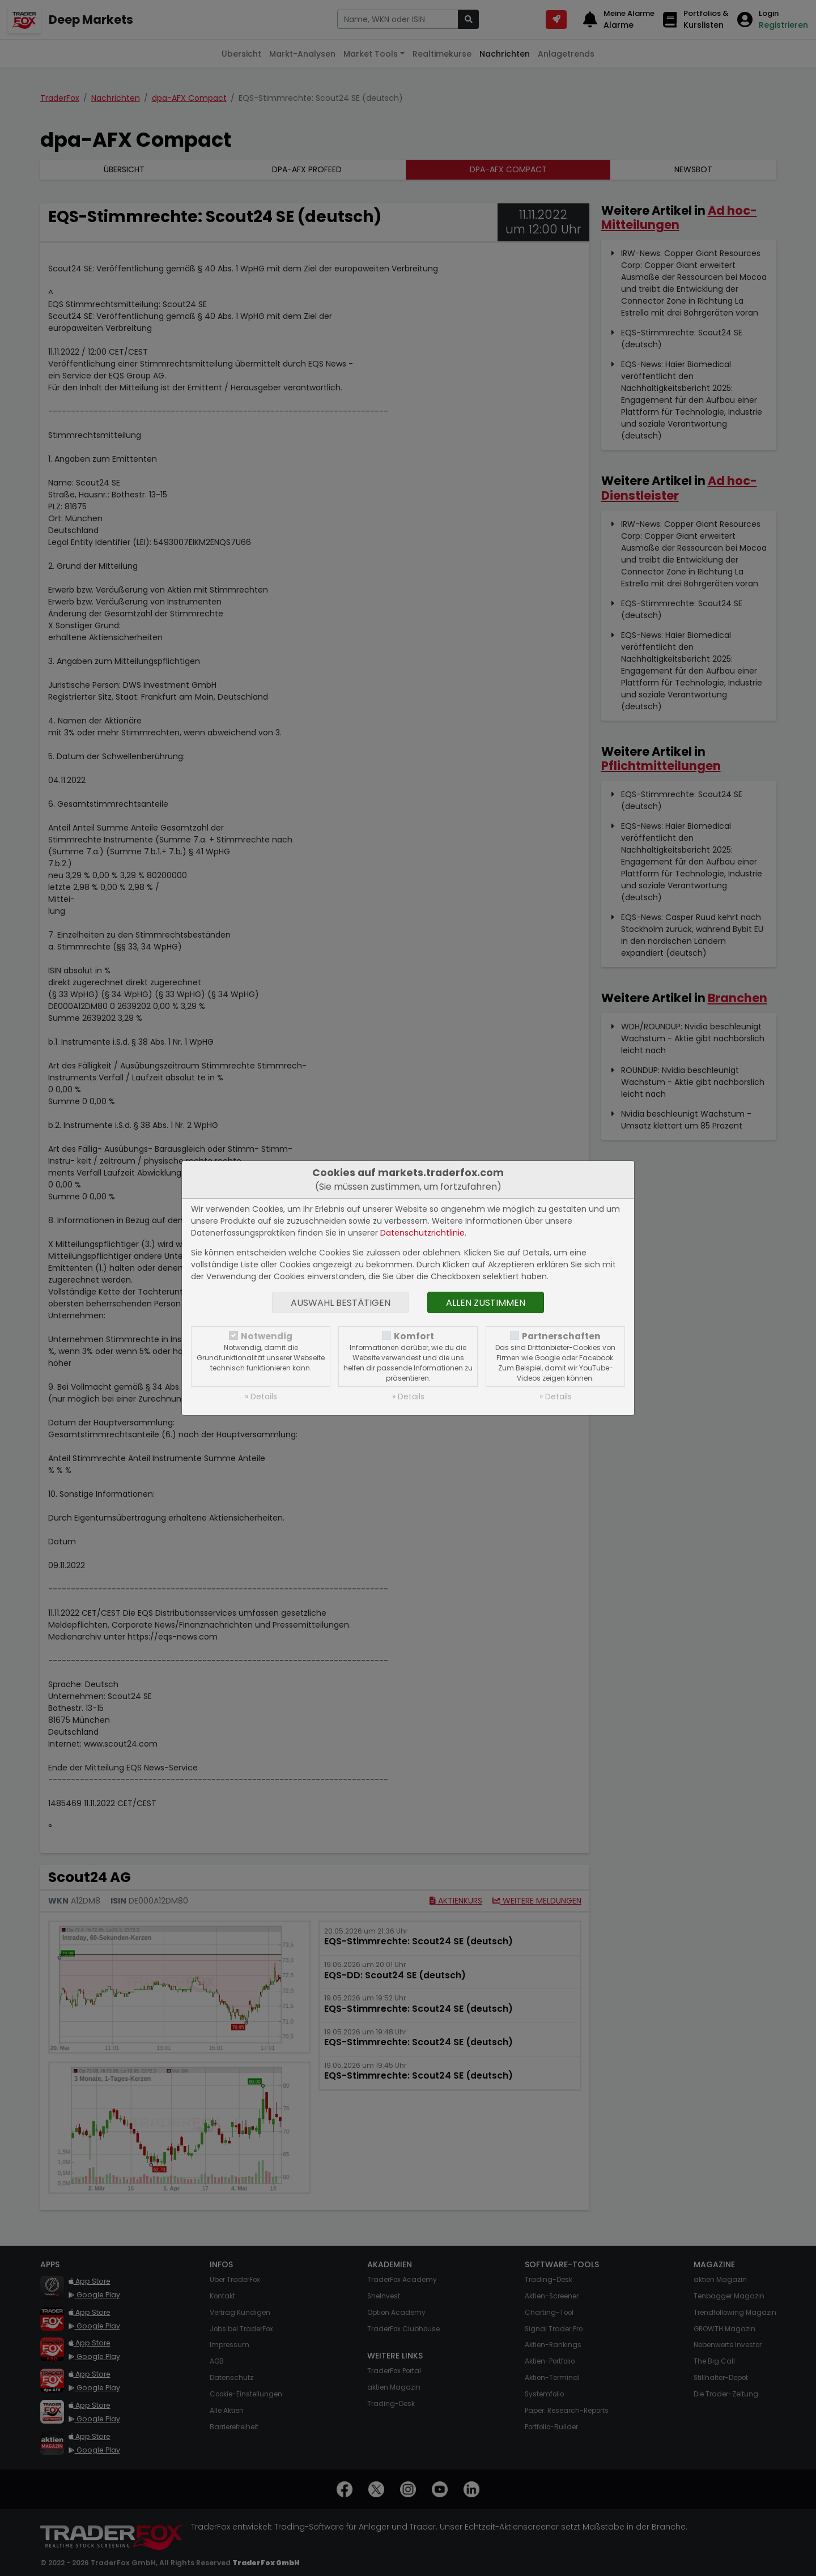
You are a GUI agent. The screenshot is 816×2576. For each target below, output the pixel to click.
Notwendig (266, 1336)
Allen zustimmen (485, 1302)
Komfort (414, 1336)
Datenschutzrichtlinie (422, 1232)
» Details (261, 1396)
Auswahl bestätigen (340, 1302)
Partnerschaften (561, 1336)
